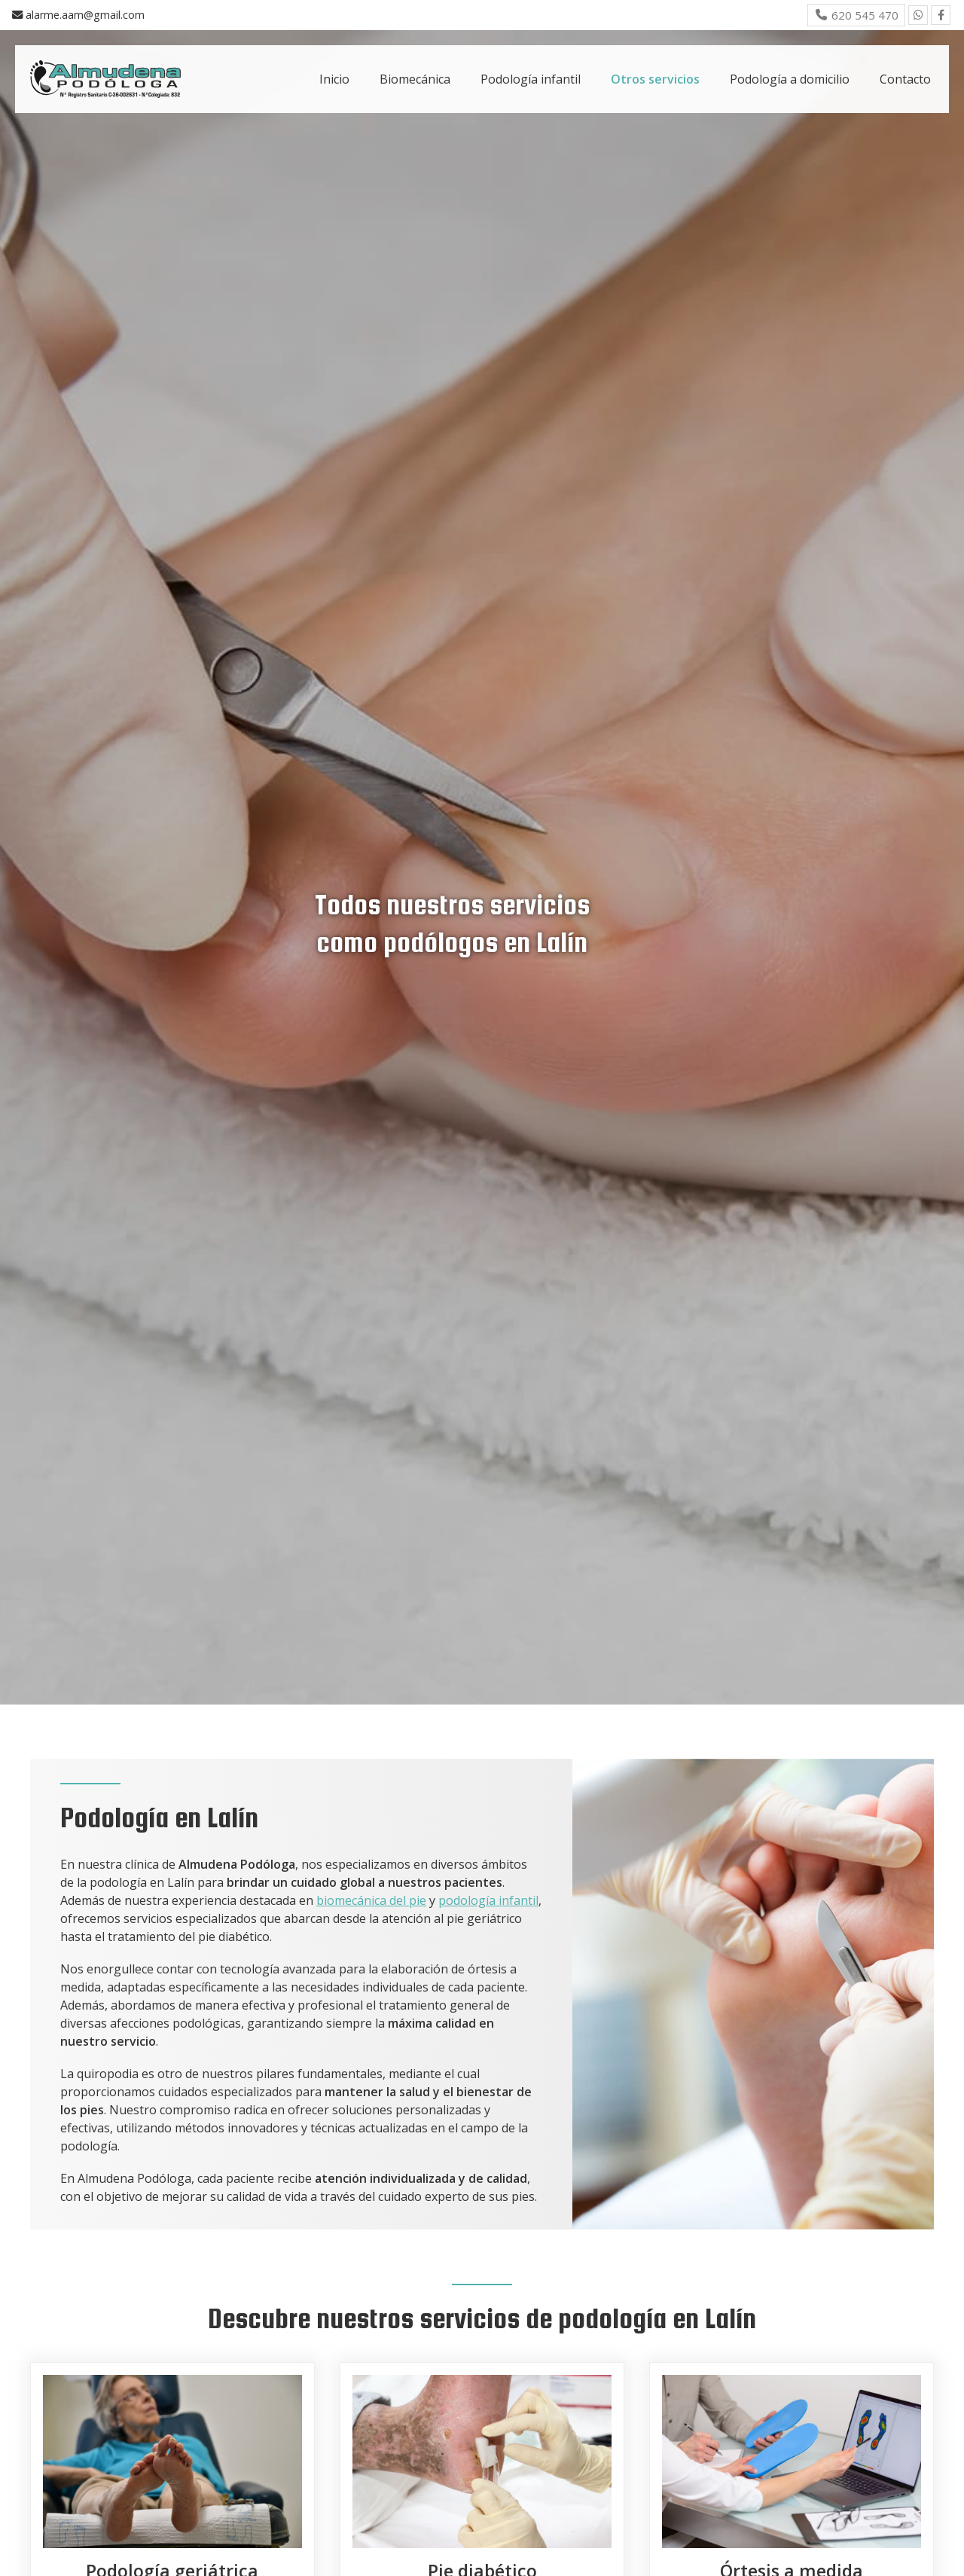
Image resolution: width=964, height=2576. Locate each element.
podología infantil (488, 1900)
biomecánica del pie (371, 1900)
